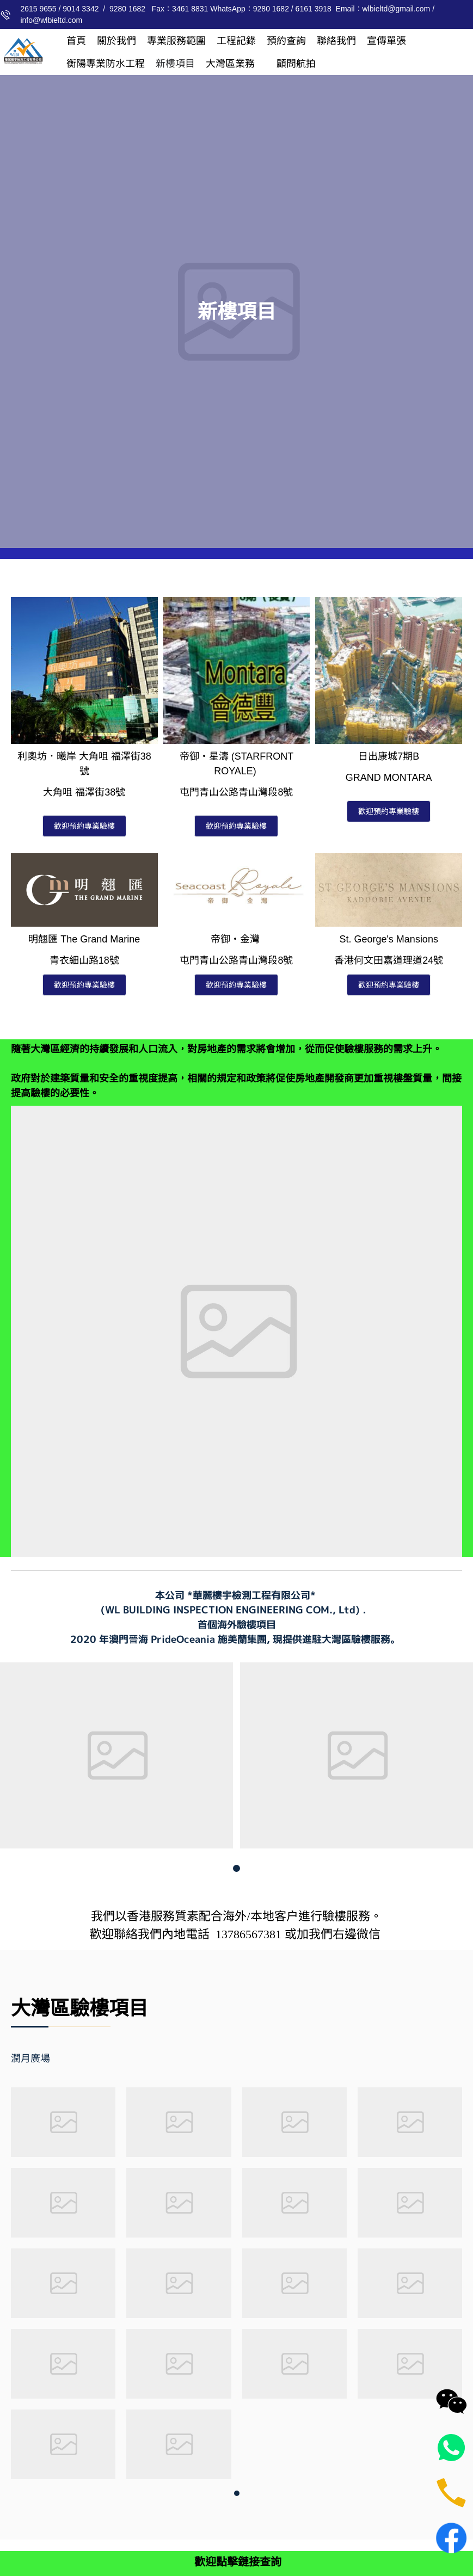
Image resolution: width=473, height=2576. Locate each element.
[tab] (46, 2059)
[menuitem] (76, 40)
